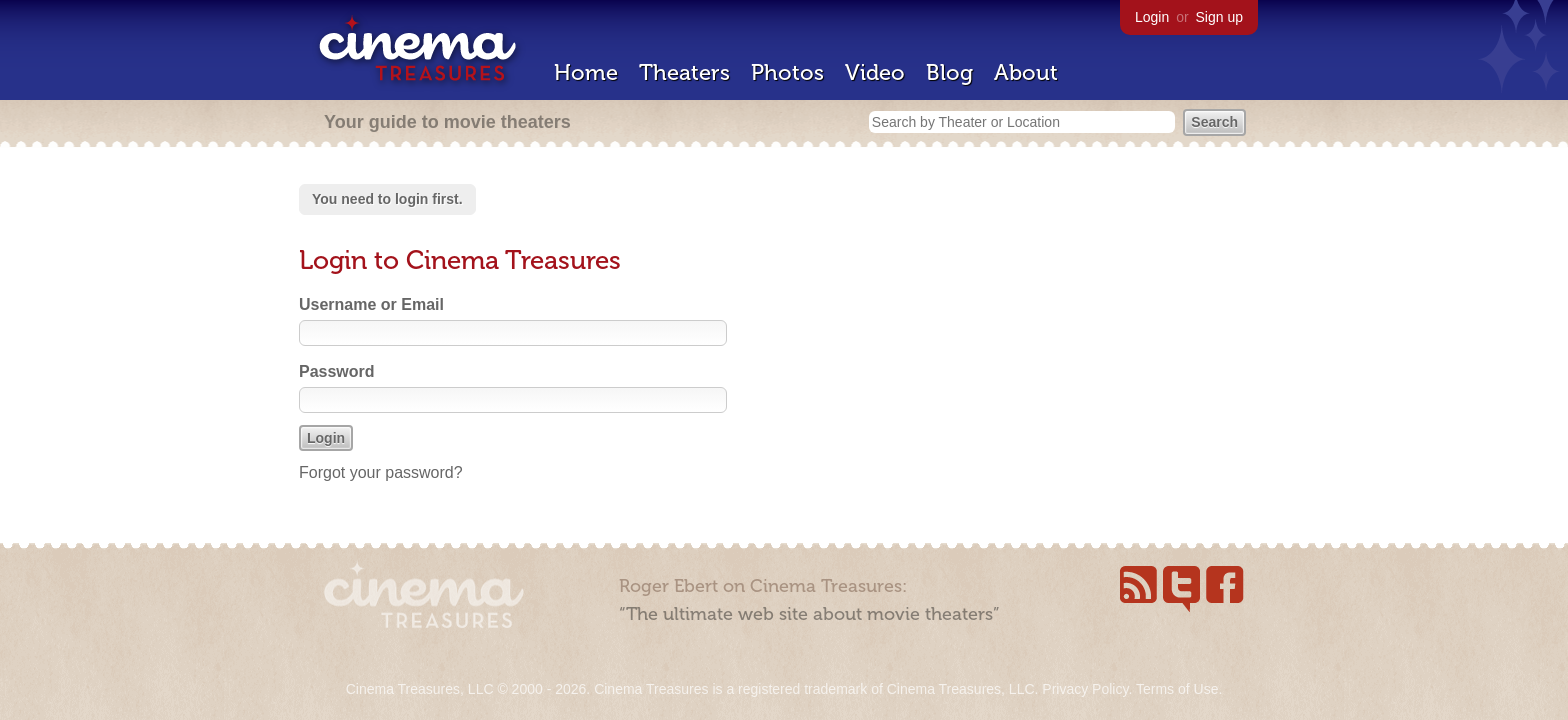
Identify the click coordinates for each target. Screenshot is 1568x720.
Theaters (684, 72)
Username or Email (371, 304)
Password (337, 371)
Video (875, 72)
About (1026, 72)
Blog (949, 72)
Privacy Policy (1085, 689)
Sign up (1219, 17)
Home (586, 72)
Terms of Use (1177, 689)
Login (1152, 17)
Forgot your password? (381, 472)
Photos (787, 72)
